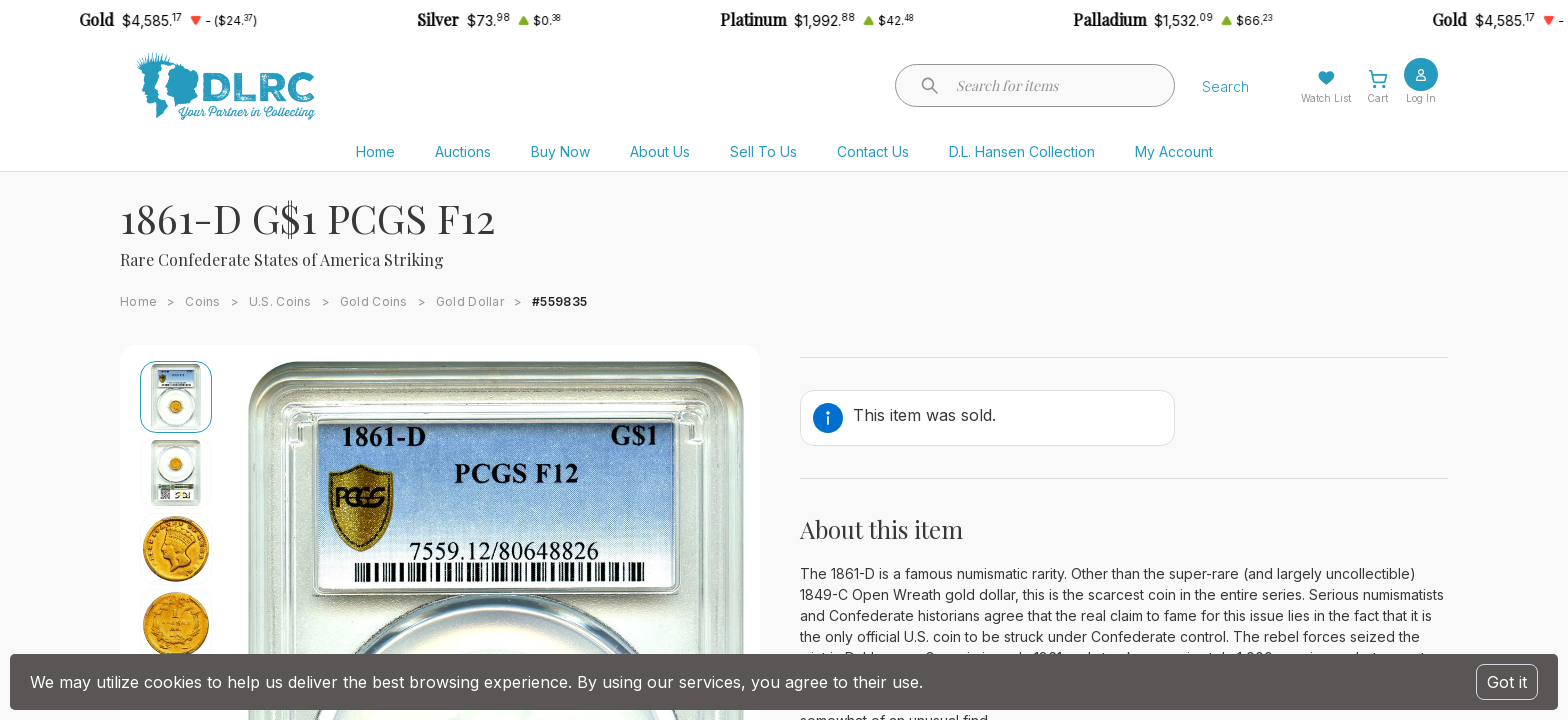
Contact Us (873, 151)
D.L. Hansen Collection (1022, 151)
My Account (1174, 151)
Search (1225, 86)
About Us (660, 151)
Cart (1377, 98)
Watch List (1326, 98)
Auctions (463, 151)
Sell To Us (763, 151)
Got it (1507, 682)
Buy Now (560, 151)
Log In (1421, 98)
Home (375, 151)
